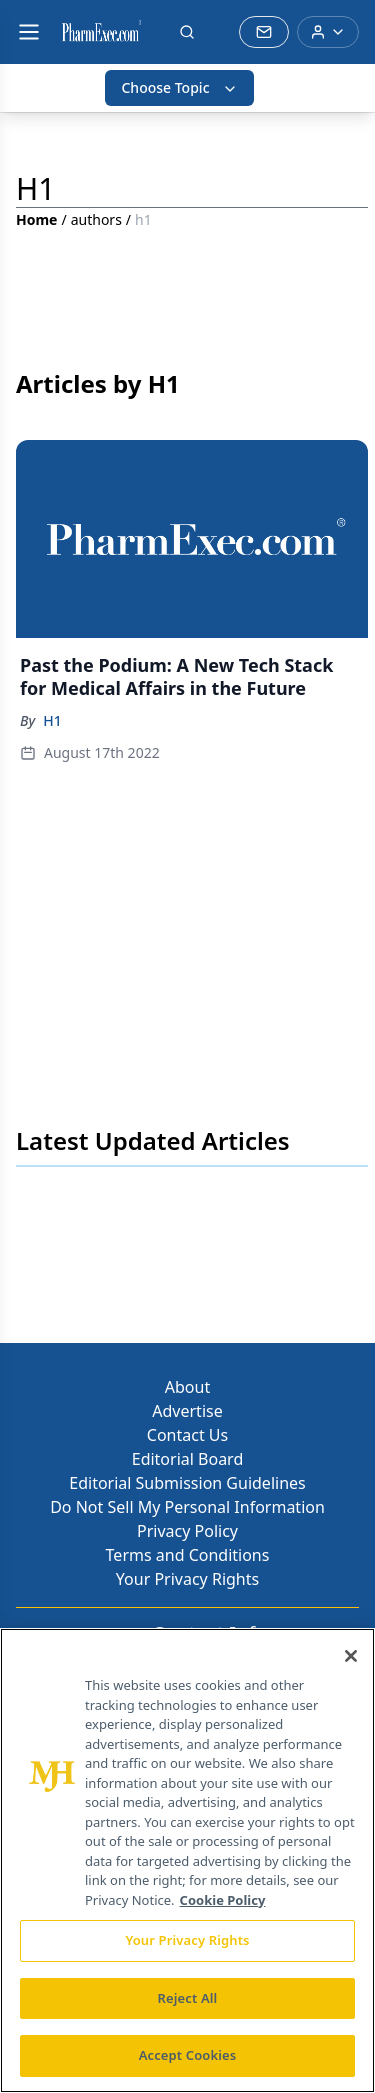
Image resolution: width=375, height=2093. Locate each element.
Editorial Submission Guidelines (187, 1483)
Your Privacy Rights (187, 1579)
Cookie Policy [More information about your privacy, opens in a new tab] (223, 1900)
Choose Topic (179, 87)
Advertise (187, 1411)
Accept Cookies (188, 2055)
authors (96, 219)
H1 (52, 720)
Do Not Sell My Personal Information (187, 1507)
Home (36, 219)
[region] (187, 1860)
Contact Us (187, 1435)
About (187, 1387)
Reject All (188, 1998)
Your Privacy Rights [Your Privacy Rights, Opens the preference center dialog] (187, 1940)
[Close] (351, 1656)
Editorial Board (188, 1459)
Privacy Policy (187, 1531)
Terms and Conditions (188, 1555)
